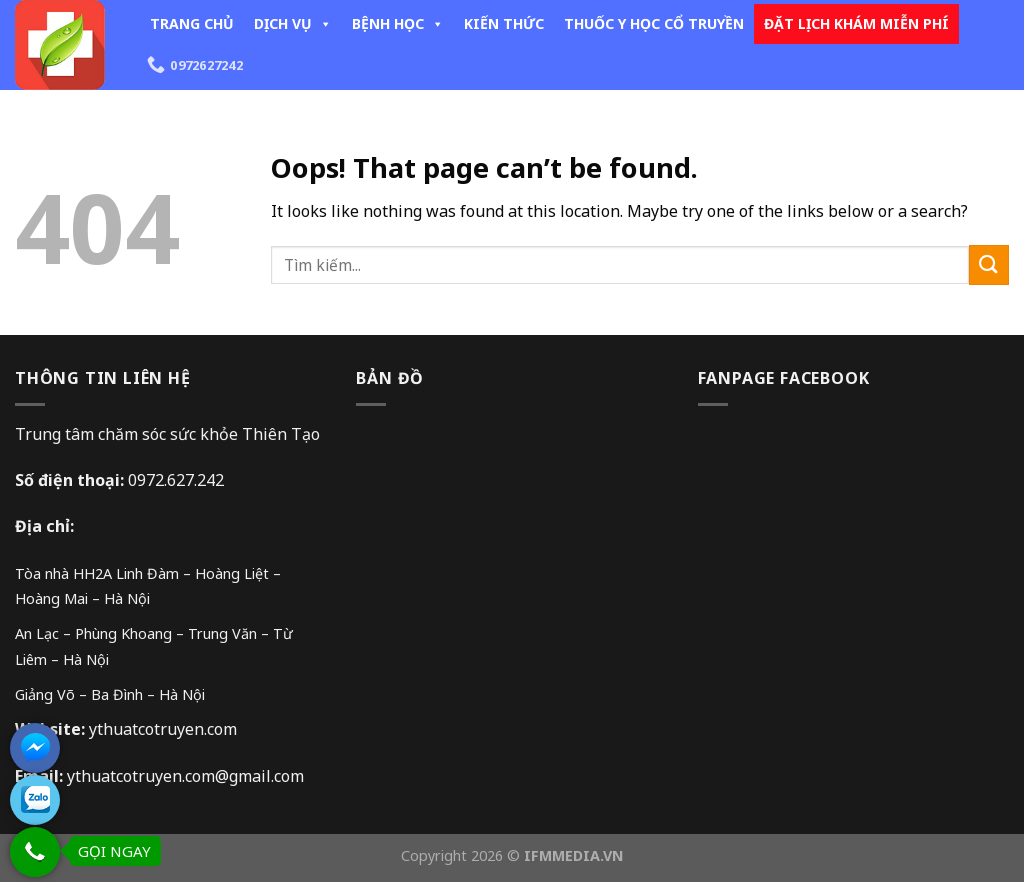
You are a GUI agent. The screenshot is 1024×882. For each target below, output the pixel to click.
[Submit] (989, 264)
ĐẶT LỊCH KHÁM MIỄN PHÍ (856, 23)
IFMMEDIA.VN (574, 855)
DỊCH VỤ (293, 23)
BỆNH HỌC (398, 23)
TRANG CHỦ (192, 23)
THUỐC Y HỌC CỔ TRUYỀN (654, 23)
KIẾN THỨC (504, 23)
